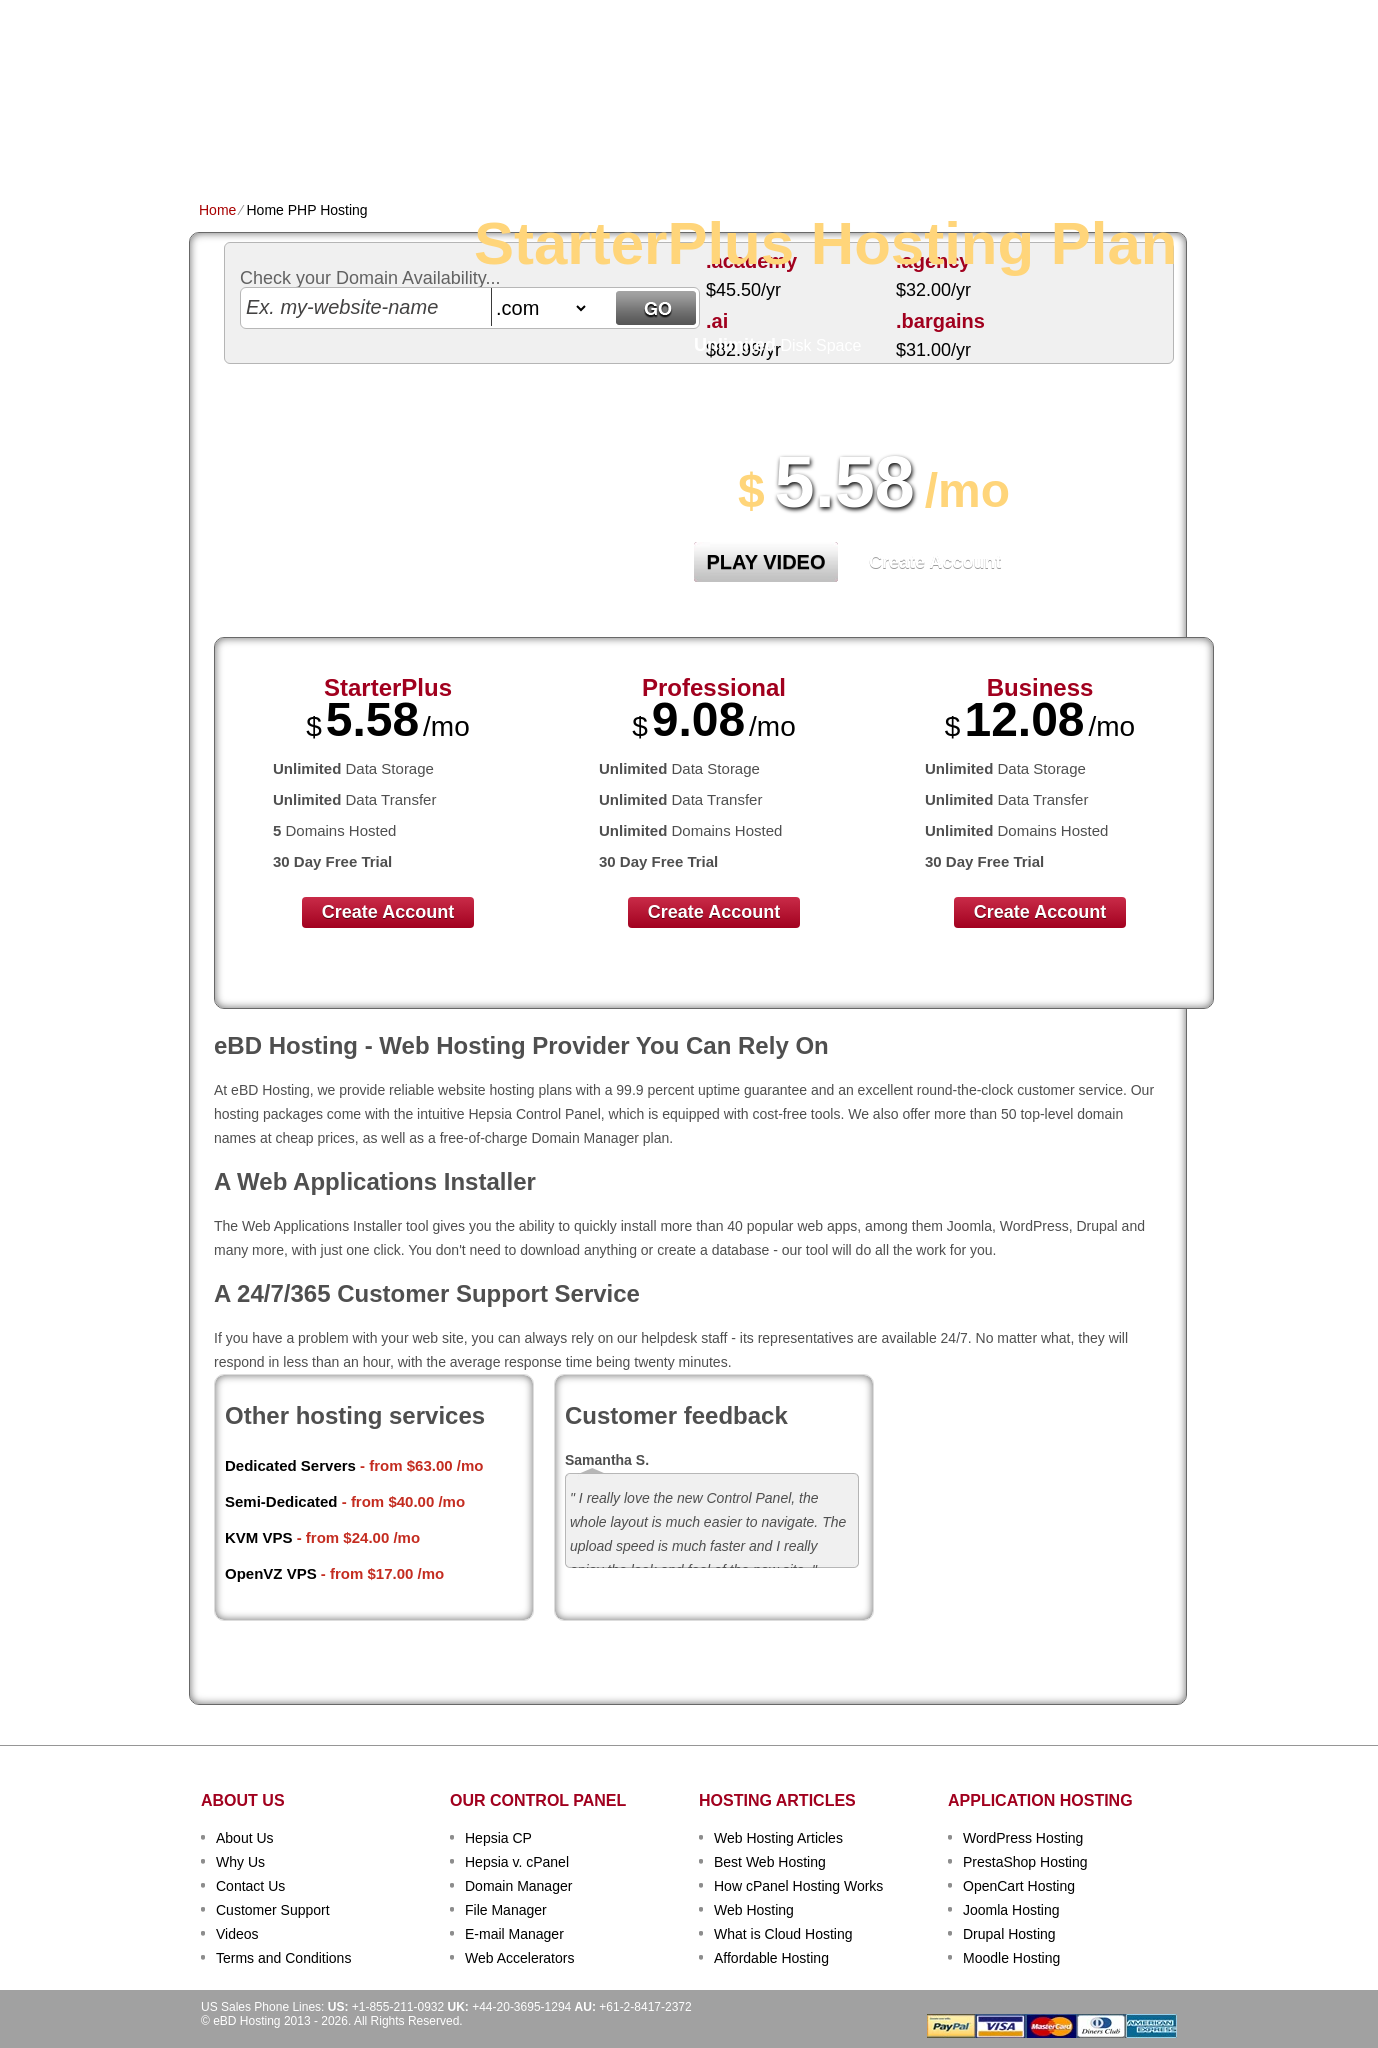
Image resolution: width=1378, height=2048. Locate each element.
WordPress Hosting (1023, 1838)
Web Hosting (754, 1910)
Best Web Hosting (770, 1862)
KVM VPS (259, 1537)
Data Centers (815, 146)
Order (907, 146)
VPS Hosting (544, 146)
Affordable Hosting (771, 1958)
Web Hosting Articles (778, 1838)
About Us (245, 1838)
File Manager (506, 1910)
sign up (1077, 76)
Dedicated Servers (290, 1465)
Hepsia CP (498, 1838)
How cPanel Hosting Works (798, 1886)
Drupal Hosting (1009, 1934)
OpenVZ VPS (271, 1573)
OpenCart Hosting (1019, 1886)
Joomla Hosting (1011, 1910)
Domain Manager (518, 1886)
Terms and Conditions (283, 1958)
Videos (237, 1934)
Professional (714, 687)
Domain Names (429, 146)
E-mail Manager (514, 1934)
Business (1040, 687)
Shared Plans (308, 146)
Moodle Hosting (1011, 1958)
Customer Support (273, 1910)
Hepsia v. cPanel (517, 1862)
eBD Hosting (297, 50)
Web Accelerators (519, 1958)
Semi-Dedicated (281, 1501)
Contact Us (250, 1886)
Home (218, 146)
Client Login (588, 14)
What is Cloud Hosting (783, 1934)
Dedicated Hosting (677, 146)
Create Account (935, 562)
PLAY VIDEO (766, 562)
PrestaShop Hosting (1025, 1862)
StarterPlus (388, 687)
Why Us (240, 1862)
